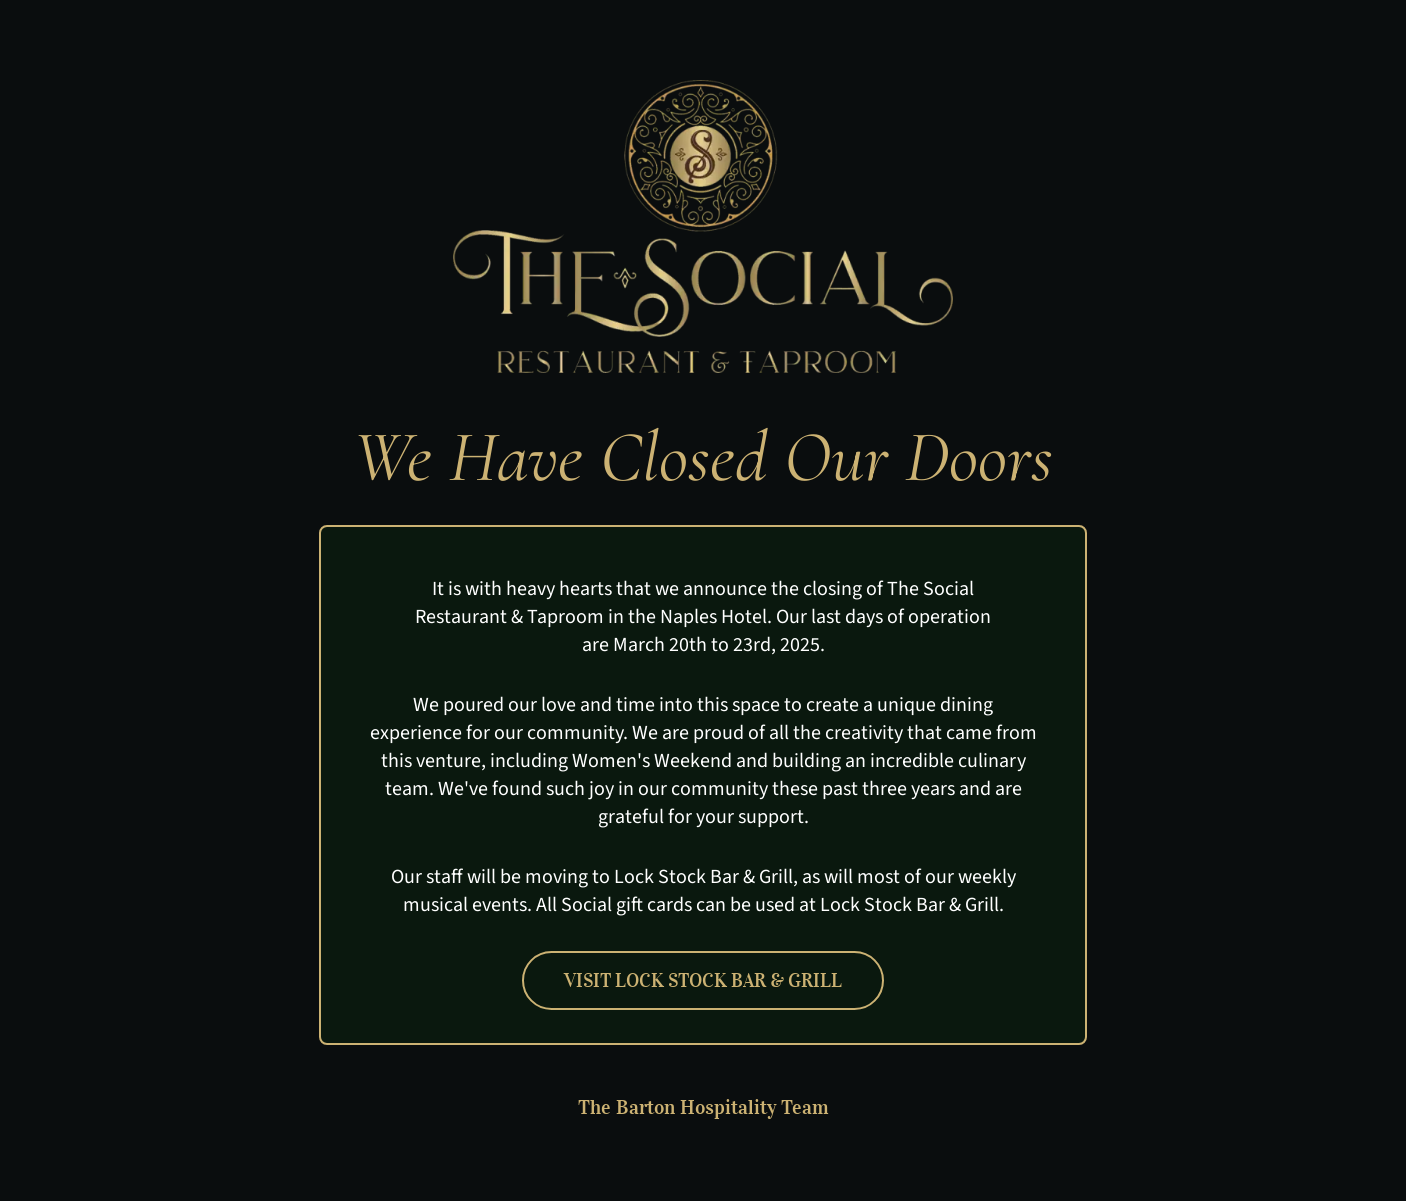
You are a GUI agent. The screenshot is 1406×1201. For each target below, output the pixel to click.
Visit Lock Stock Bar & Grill (703, 980)
